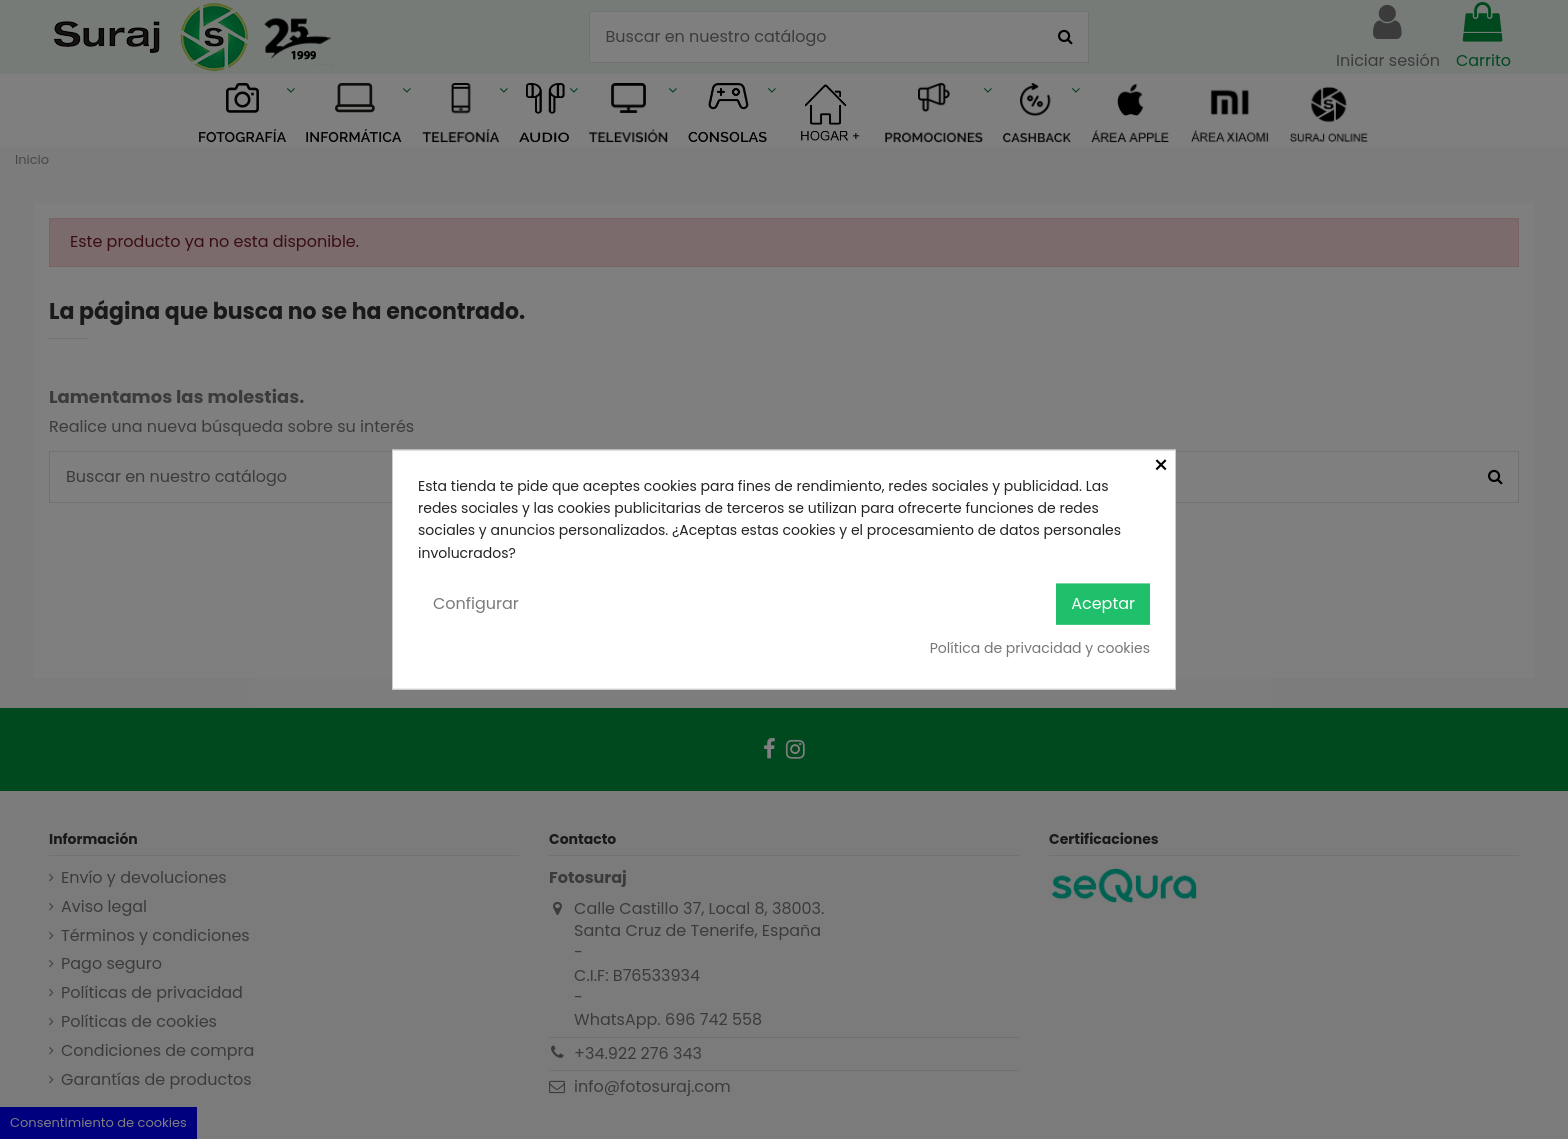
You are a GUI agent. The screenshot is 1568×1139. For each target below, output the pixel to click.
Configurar (476, 603)
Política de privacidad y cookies (1040, 647)
